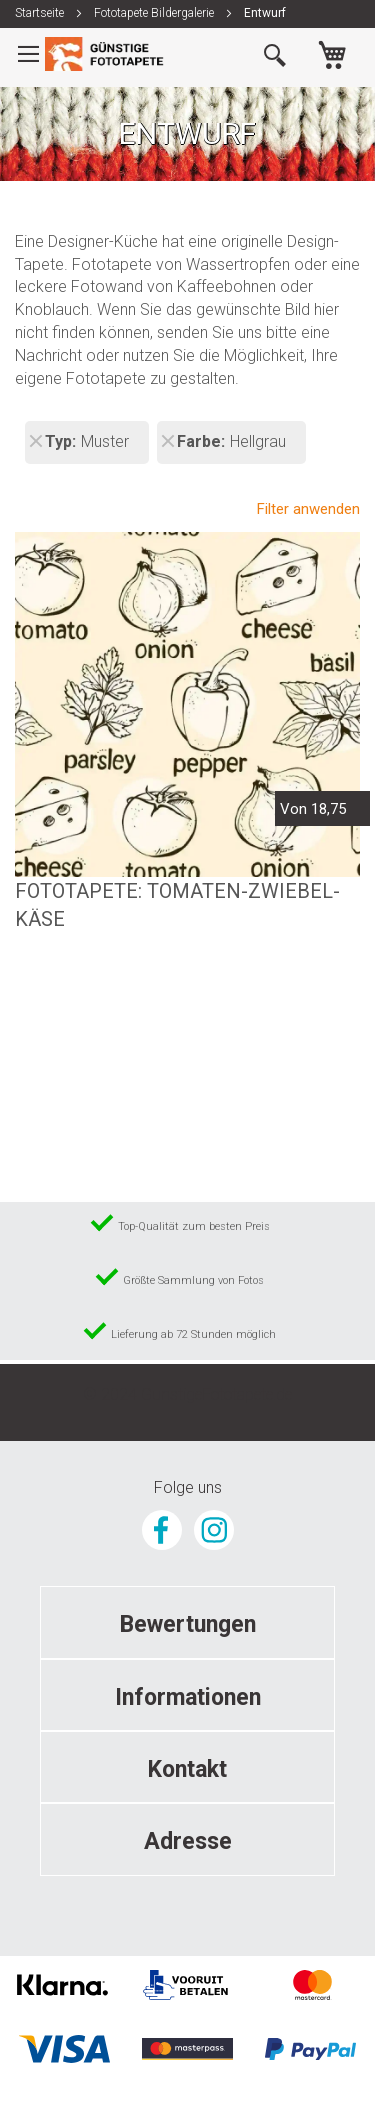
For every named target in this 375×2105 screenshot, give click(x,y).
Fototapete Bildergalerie (155, 13)
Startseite (41, 13)
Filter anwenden (308, 509)
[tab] (187, 1622)
